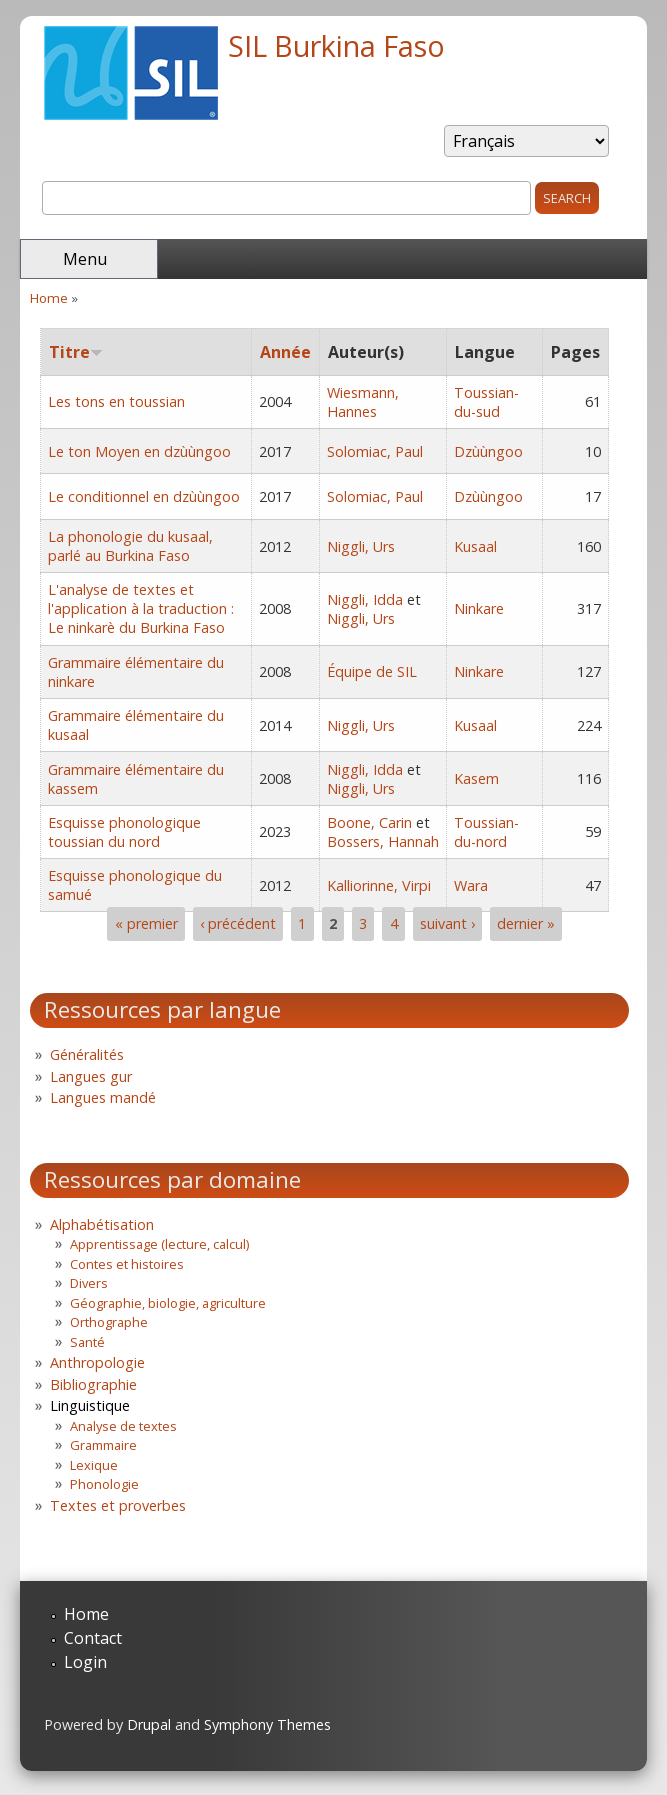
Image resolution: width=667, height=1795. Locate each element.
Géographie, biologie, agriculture (168, 1303)
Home (49, 298)
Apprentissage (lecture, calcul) (159, 1244)
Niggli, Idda (365, 599)
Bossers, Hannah (383, 841)
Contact (93, 1638)
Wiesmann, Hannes (363, 402)
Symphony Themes (267, 1724)
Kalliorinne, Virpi (379, 885)
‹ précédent (238, 923)
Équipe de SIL (372, 671)
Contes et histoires (127, 1264)
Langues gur (91, 1076)
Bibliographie (93, 1384)
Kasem (476, 778)
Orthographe (109, 1322)
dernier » (526, 923)
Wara (471, 885)
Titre (76, 352)
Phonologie (104, 1484)
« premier (146, 923)
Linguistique (90, 1405)
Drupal (149, 1724)
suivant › (447, 923)
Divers (89, 1283)
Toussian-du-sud (486, 402)
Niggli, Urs (361, 546)
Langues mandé (103, 1097)
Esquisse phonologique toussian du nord (124, 832)
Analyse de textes (123, 1426)
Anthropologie (97, 1362)
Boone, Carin (369, 822)
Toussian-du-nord (486, 832)
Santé (87, 1342)
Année (285, 352)
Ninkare (479, 608)
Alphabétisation (102, 1224)
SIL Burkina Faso (336, 45)
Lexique (94, 1465)
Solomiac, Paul (375, 451)
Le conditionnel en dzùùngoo (144, 496)
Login (85, 1662)
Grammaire (103, 1445)
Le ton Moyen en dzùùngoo (139, 451)
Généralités (87, 1054)
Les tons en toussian (116, 401)
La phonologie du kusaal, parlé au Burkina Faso (130, 546)
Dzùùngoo (488, 451)
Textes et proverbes (118, 1505)
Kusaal (475, 546)
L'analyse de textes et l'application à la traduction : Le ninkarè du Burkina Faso (141, 608)
